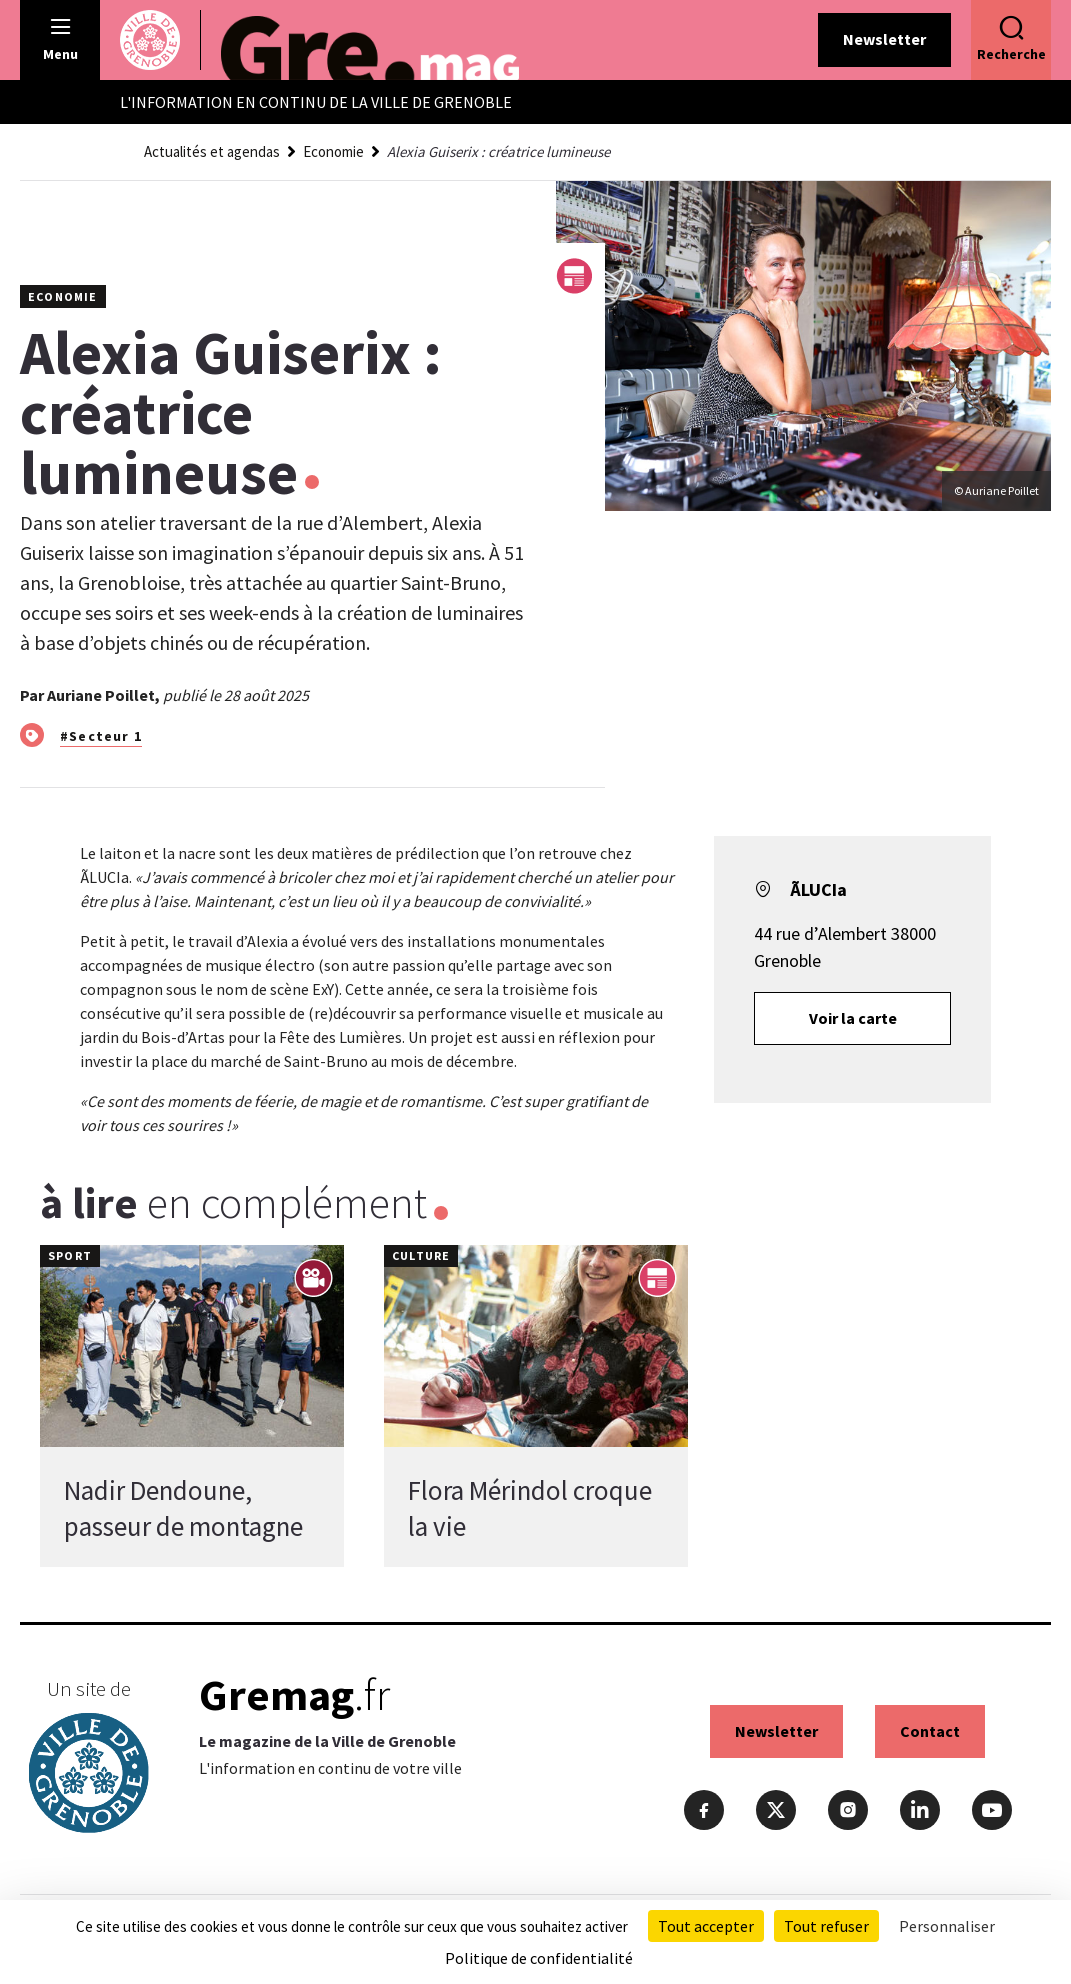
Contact (930, 1731)
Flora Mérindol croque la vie (530, 1508)
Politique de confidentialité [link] (539, 1958)
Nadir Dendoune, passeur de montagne (183, 1508)
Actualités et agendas (212, 151)
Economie (333, 151)
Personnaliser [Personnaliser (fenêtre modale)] (947, 1926)
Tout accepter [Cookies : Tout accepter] (706, 1926)
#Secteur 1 (101, 736)
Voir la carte (853, 1018)
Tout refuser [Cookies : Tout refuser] (826, 1926)
